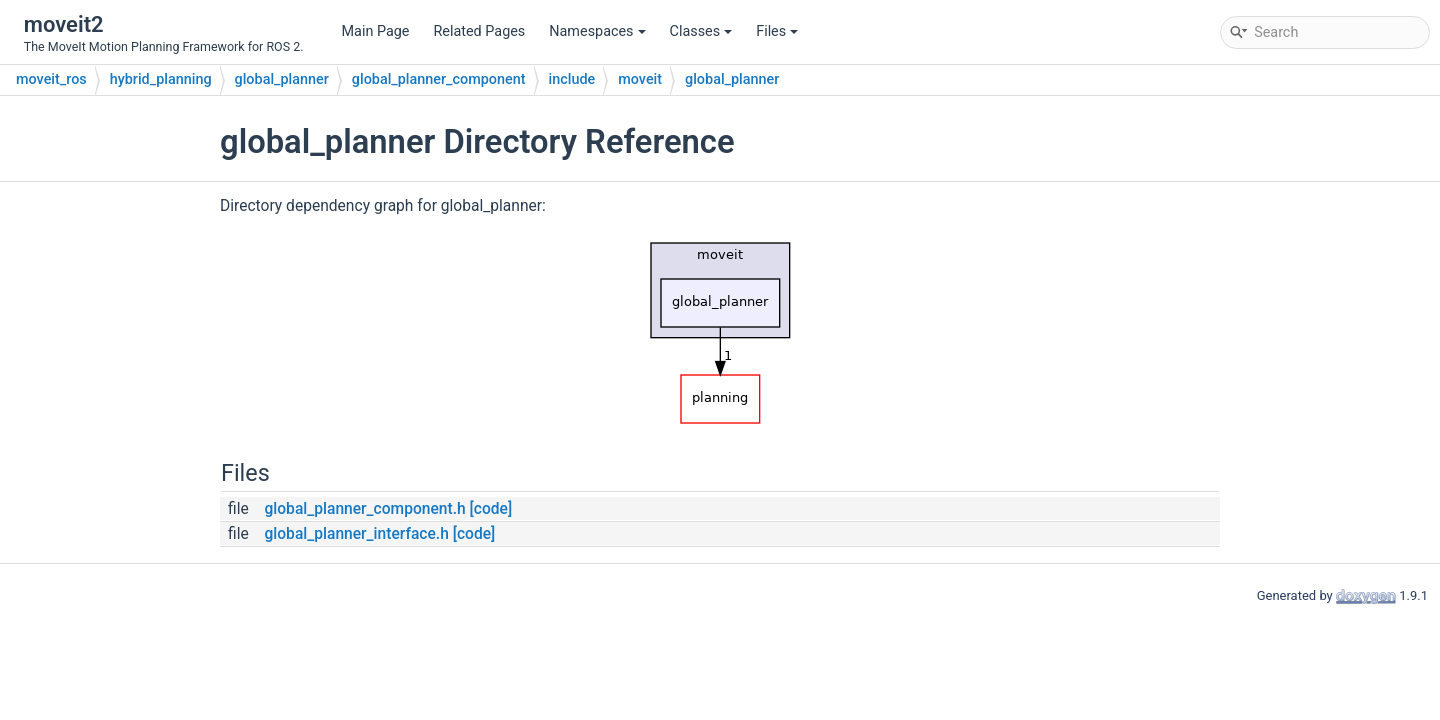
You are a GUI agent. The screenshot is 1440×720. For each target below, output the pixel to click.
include (572, 79)
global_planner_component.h (364, 509)
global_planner (282, 79)
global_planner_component (439, 79)
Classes (701, 31)
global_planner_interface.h (356, 534)
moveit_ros (51, 79)
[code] (491, 509)
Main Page (376, 31)
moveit (640, 79)
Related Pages (479, 31)
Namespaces (597, 31)
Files (777, 31)
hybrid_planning (161, 79)
